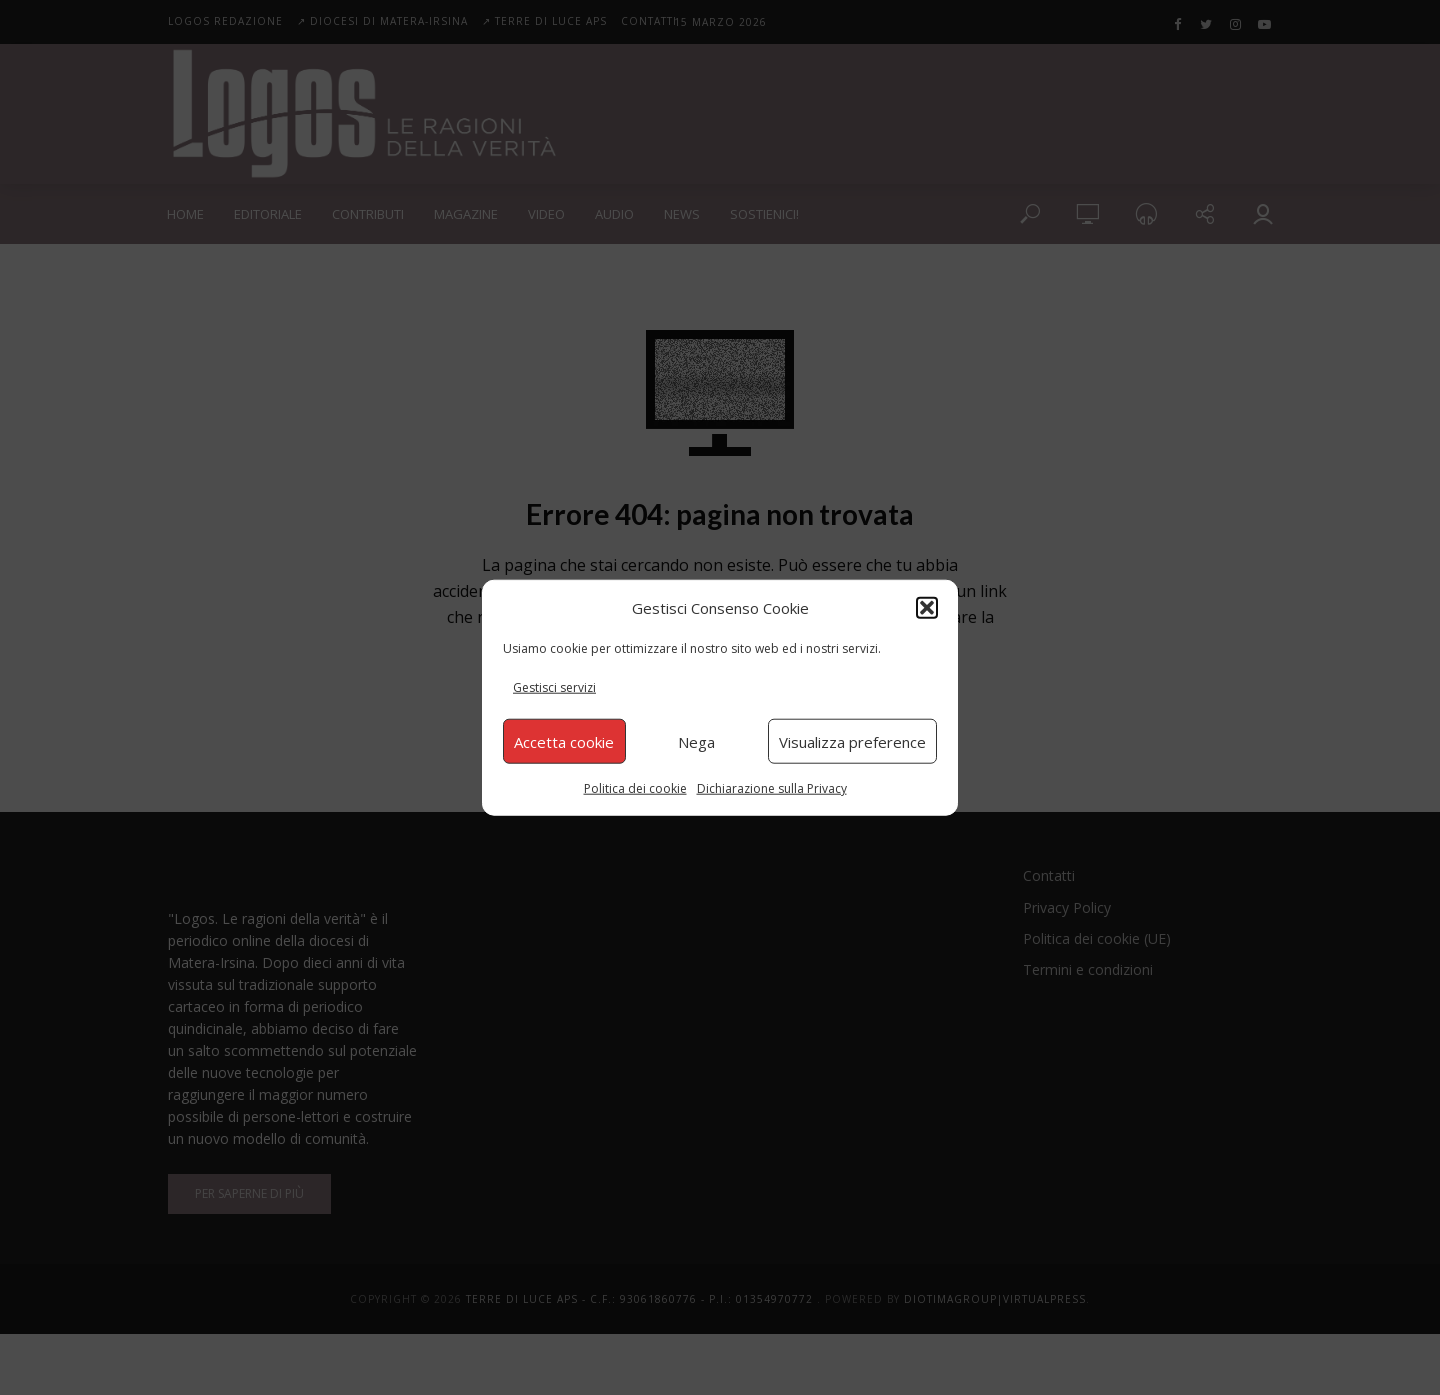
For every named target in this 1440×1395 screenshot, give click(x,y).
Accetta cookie (564, 741)
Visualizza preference (852, 741)
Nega (696, 741)
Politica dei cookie (635, 788)
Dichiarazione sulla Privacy (772, 788)
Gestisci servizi (554, 687)
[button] (927, 607)
